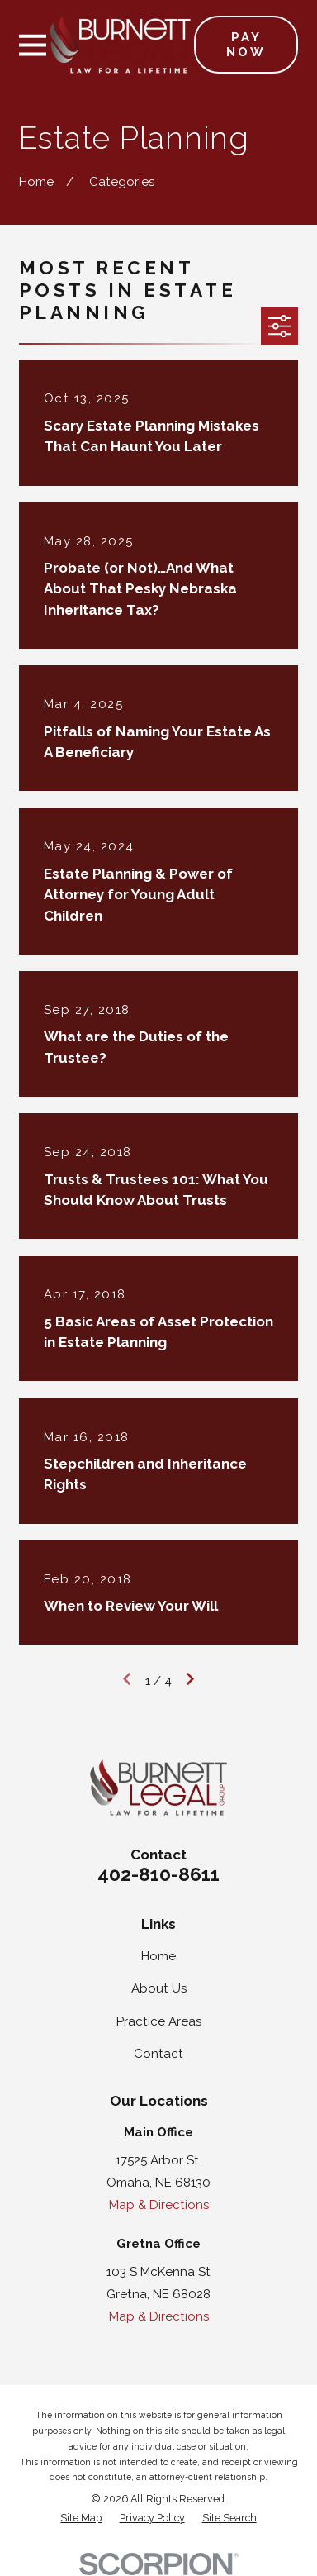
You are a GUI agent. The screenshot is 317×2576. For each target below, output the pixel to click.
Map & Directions (159, 2204)
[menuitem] (81, 2518)
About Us (159, 1988)
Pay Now (246, 45)
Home (158, 1956)
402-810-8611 (158, 1874)
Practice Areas (158, 2021)
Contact (158, 2053)
